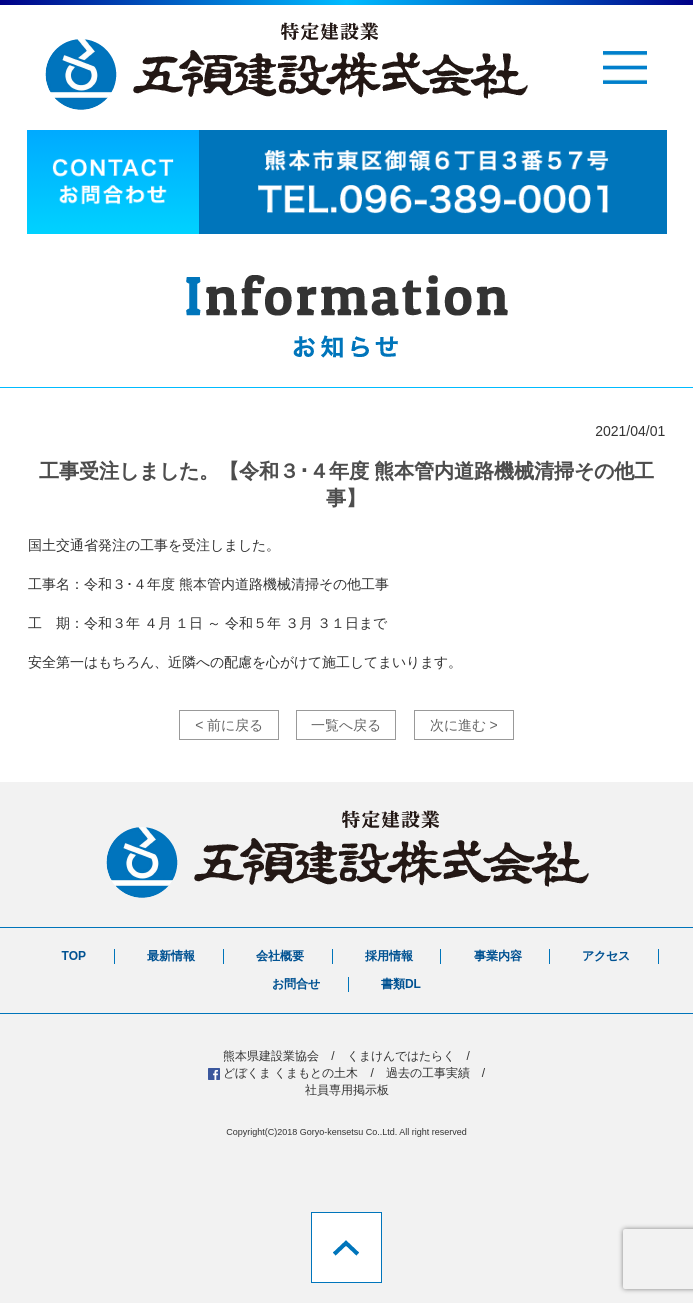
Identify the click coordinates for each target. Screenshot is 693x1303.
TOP (74, 956)
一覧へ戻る (346, 725)
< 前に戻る (229, 725)
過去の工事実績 (428, 1073)
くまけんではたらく (401, 1056)
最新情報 (171, 956)
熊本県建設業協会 (271, 1056)
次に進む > (464, 725)
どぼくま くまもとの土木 (290, 1073)
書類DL (401, 984)
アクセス (606, 956)
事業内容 (498, 956)
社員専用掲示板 (347, 1090)
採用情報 (389, 956)
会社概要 (280, 956)
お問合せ (296, 984)
